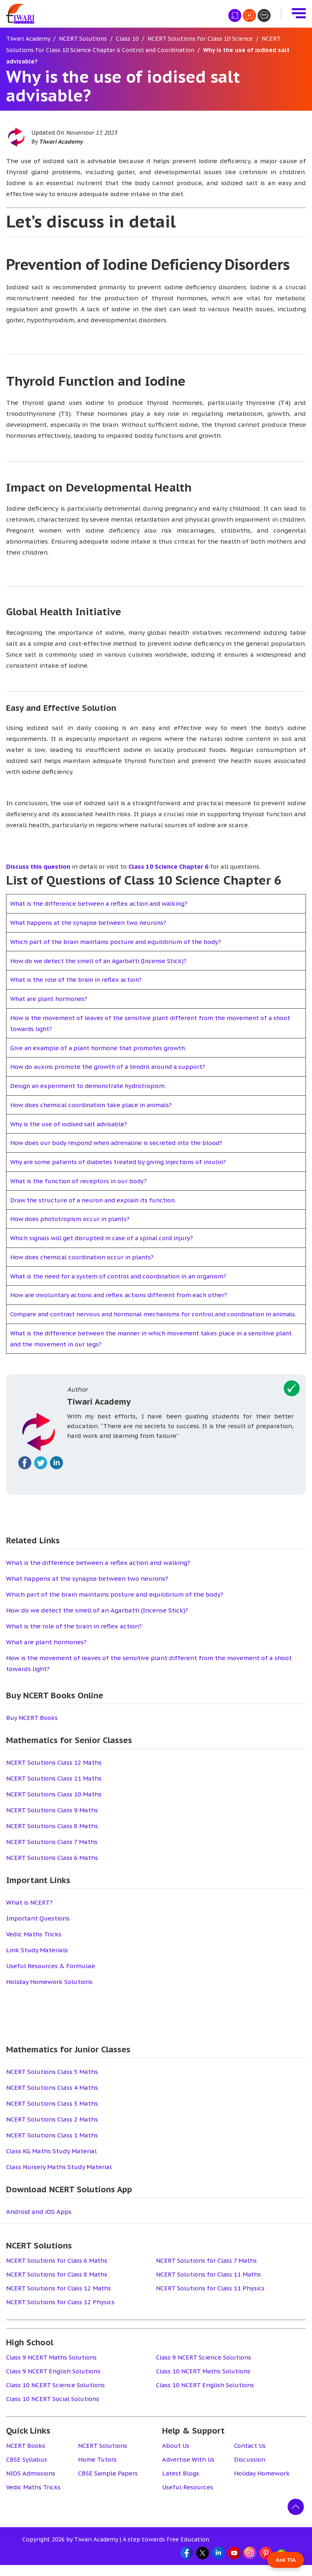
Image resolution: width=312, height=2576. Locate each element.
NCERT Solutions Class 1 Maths (52, 2146)
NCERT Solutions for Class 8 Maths (57, 2285)
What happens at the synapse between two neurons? (91, 922)
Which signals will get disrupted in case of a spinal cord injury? (104, 1238)
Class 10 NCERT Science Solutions (56, 2396)
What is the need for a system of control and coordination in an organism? (122, 1276)
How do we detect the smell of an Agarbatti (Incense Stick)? (101, 961)
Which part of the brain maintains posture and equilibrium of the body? (119, 942)
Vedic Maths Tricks (33, 1945)
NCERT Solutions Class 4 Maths (52, 2098)
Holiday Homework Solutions (49, 1993)
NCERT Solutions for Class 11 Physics (210, 2299)
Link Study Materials (37, 1961)
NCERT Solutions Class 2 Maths (52, 2130)
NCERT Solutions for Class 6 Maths (57, 2271)
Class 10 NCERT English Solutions (205, 2396)
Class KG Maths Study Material (51, 2162)
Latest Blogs (180, 2484)
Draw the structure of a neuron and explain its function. (95, 1200)
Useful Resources (188, 2498)
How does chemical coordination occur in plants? (84, 1257)
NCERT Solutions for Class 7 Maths (207, 2271)
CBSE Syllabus (27, 2470)
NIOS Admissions (31, 2484)
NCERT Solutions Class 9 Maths (52, 1821)
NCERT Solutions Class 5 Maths (52, 2083)
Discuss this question (38, 866)
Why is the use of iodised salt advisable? (70, 1124)
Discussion (249, 2470)
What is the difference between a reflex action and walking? (102, 903)
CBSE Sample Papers (108, 2484)
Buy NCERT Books (32, 1729)
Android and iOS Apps (39, 2222)
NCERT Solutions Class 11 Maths (54, 1789)
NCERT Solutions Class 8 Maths (52, 1837)
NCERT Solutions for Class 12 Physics (60, 2313)
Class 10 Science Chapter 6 (168, 866)
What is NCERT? (29, 1913)
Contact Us (250, 2456)
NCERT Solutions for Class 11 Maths (209, 2285)
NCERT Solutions (103, 2456)
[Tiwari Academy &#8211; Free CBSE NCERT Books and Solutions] (20, 13)
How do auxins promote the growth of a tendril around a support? (110, 1067)
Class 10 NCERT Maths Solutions (203, 2382)
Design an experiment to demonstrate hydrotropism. (89, 1086)
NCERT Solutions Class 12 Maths (54, 1773)
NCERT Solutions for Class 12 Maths (59, 2299)
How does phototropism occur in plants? (71, 1219)
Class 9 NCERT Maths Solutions (52, 2368)
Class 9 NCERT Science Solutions (204, 2368)
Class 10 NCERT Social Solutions (53, 2410)
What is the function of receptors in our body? (80, 1181)
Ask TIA (285, 2560)
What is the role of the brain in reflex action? (78, 979)
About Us (176, 2456)
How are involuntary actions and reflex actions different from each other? (122, 1295)
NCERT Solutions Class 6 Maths (52, 1868)
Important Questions (37, 1929)
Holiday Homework (262, 2484)
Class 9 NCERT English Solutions (53, 2382)
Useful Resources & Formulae (50, 1977)
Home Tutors (97, 2470)
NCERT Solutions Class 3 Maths (52, 2114)
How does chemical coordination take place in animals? (94, 1105)
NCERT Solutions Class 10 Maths (54, 1805)
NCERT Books (25, 2456)
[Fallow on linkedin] (56, 1473)
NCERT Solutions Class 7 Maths (52, 1853)
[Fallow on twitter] (40, 1473)
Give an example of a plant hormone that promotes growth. (100, 1048)
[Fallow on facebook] (24, 1473)
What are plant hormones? (50, 999)
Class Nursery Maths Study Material (59, 2178)
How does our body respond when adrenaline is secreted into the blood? (119, 1143)
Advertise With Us (188, 2470)
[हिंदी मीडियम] (234, 15)
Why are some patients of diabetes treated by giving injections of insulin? (121, 1162)
